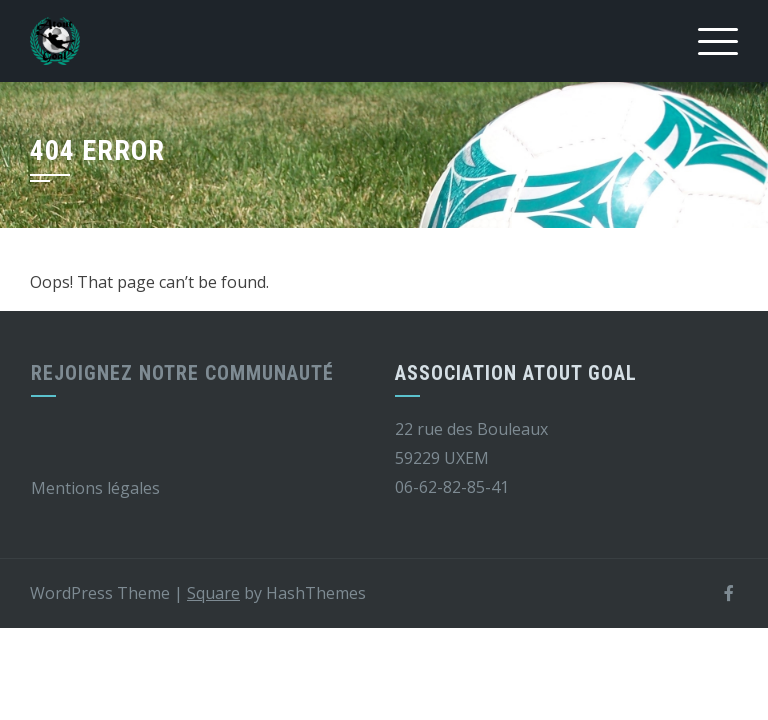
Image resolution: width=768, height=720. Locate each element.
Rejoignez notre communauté (182, 373)
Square (213, 593)
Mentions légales (95, 488)
